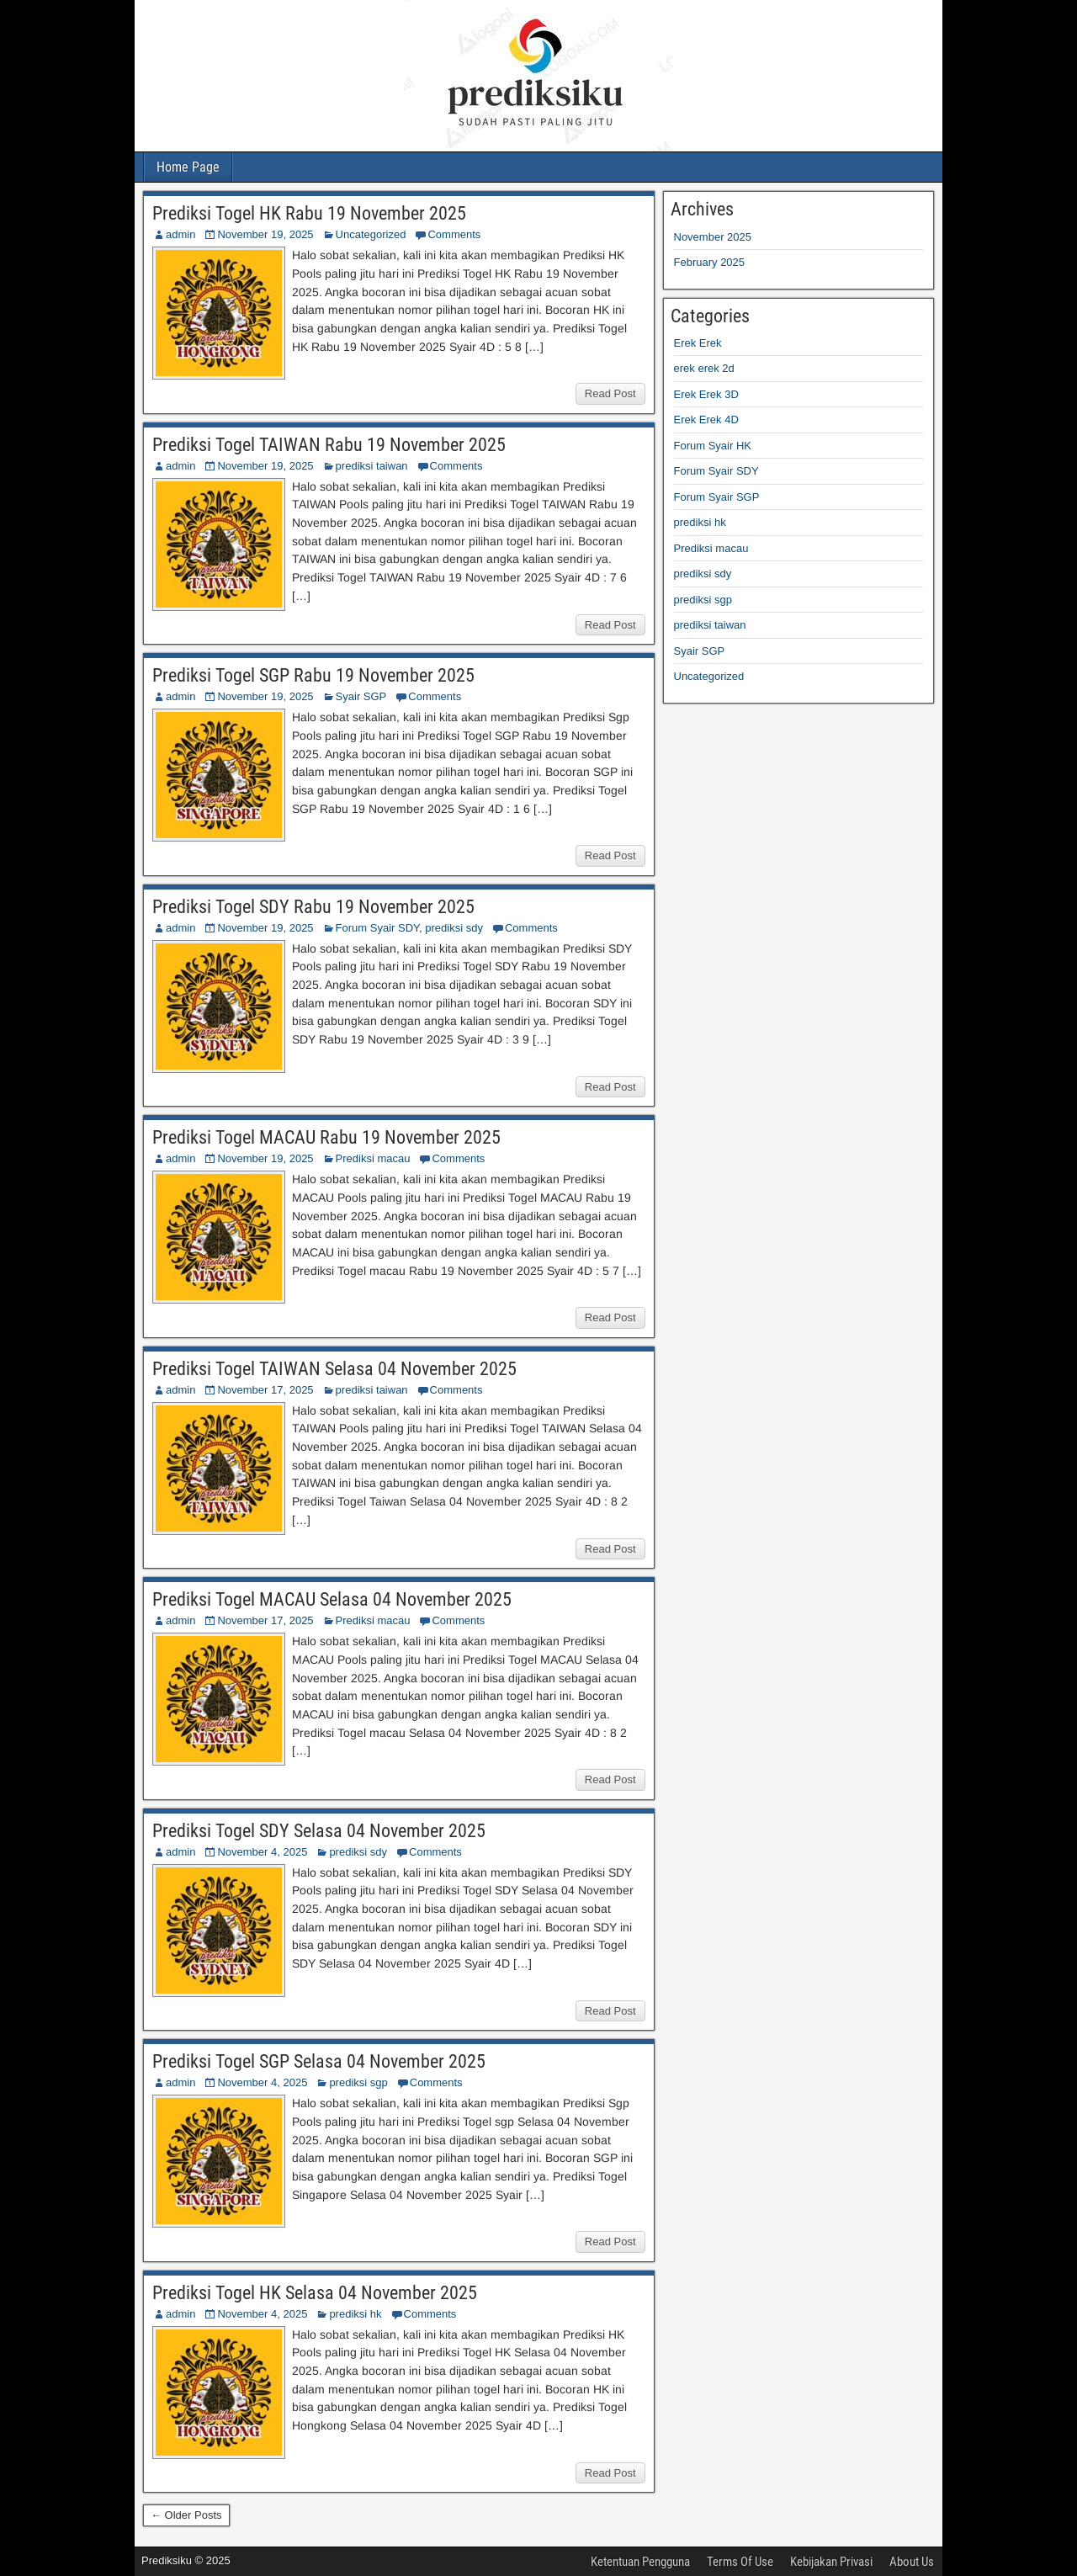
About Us (911, 2561)
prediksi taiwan (372, 465)
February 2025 (709, 262)
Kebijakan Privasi (831, 2561)
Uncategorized (371, 234)
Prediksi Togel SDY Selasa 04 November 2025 (318, 1830)
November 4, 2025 (262, 1852)
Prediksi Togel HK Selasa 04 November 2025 (314, 2292)
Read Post (610, 393)
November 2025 (713, 237)
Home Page (188, 167)
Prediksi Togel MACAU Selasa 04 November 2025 (332, 1599)
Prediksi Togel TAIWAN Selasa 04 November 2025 (334, 1368)
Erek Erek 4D (706, 419)
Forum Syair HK (712, 445)
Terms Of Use (740, 2561)
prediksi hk (355, 2314)
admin (180, 234)
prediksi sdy (454, 928)
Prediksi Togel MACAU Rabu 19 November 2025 (326, 1137)
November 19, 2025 (265, 234)
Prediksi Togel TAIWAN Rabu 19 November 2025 (329, 444)
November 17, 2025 (265, 1390)
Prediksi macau (373, 1158)
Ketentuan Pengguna (640, 2561)
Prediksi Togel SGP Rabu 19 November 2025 (313, 675)
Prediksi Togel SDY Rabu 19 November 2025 (313, 906)
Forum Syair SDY (377, 928)
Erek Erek (698, 343)
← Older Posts (186, 2515)
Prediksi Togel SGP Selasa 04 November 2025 (318, 2061)
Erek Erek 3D (706, 394)
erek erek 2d (704, 368)
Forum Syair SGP (717, 497)
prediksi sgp (358, 2082)
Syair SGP (361, 696)
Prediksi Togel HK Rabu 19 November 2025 (309, 213)
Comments (453, 234)
